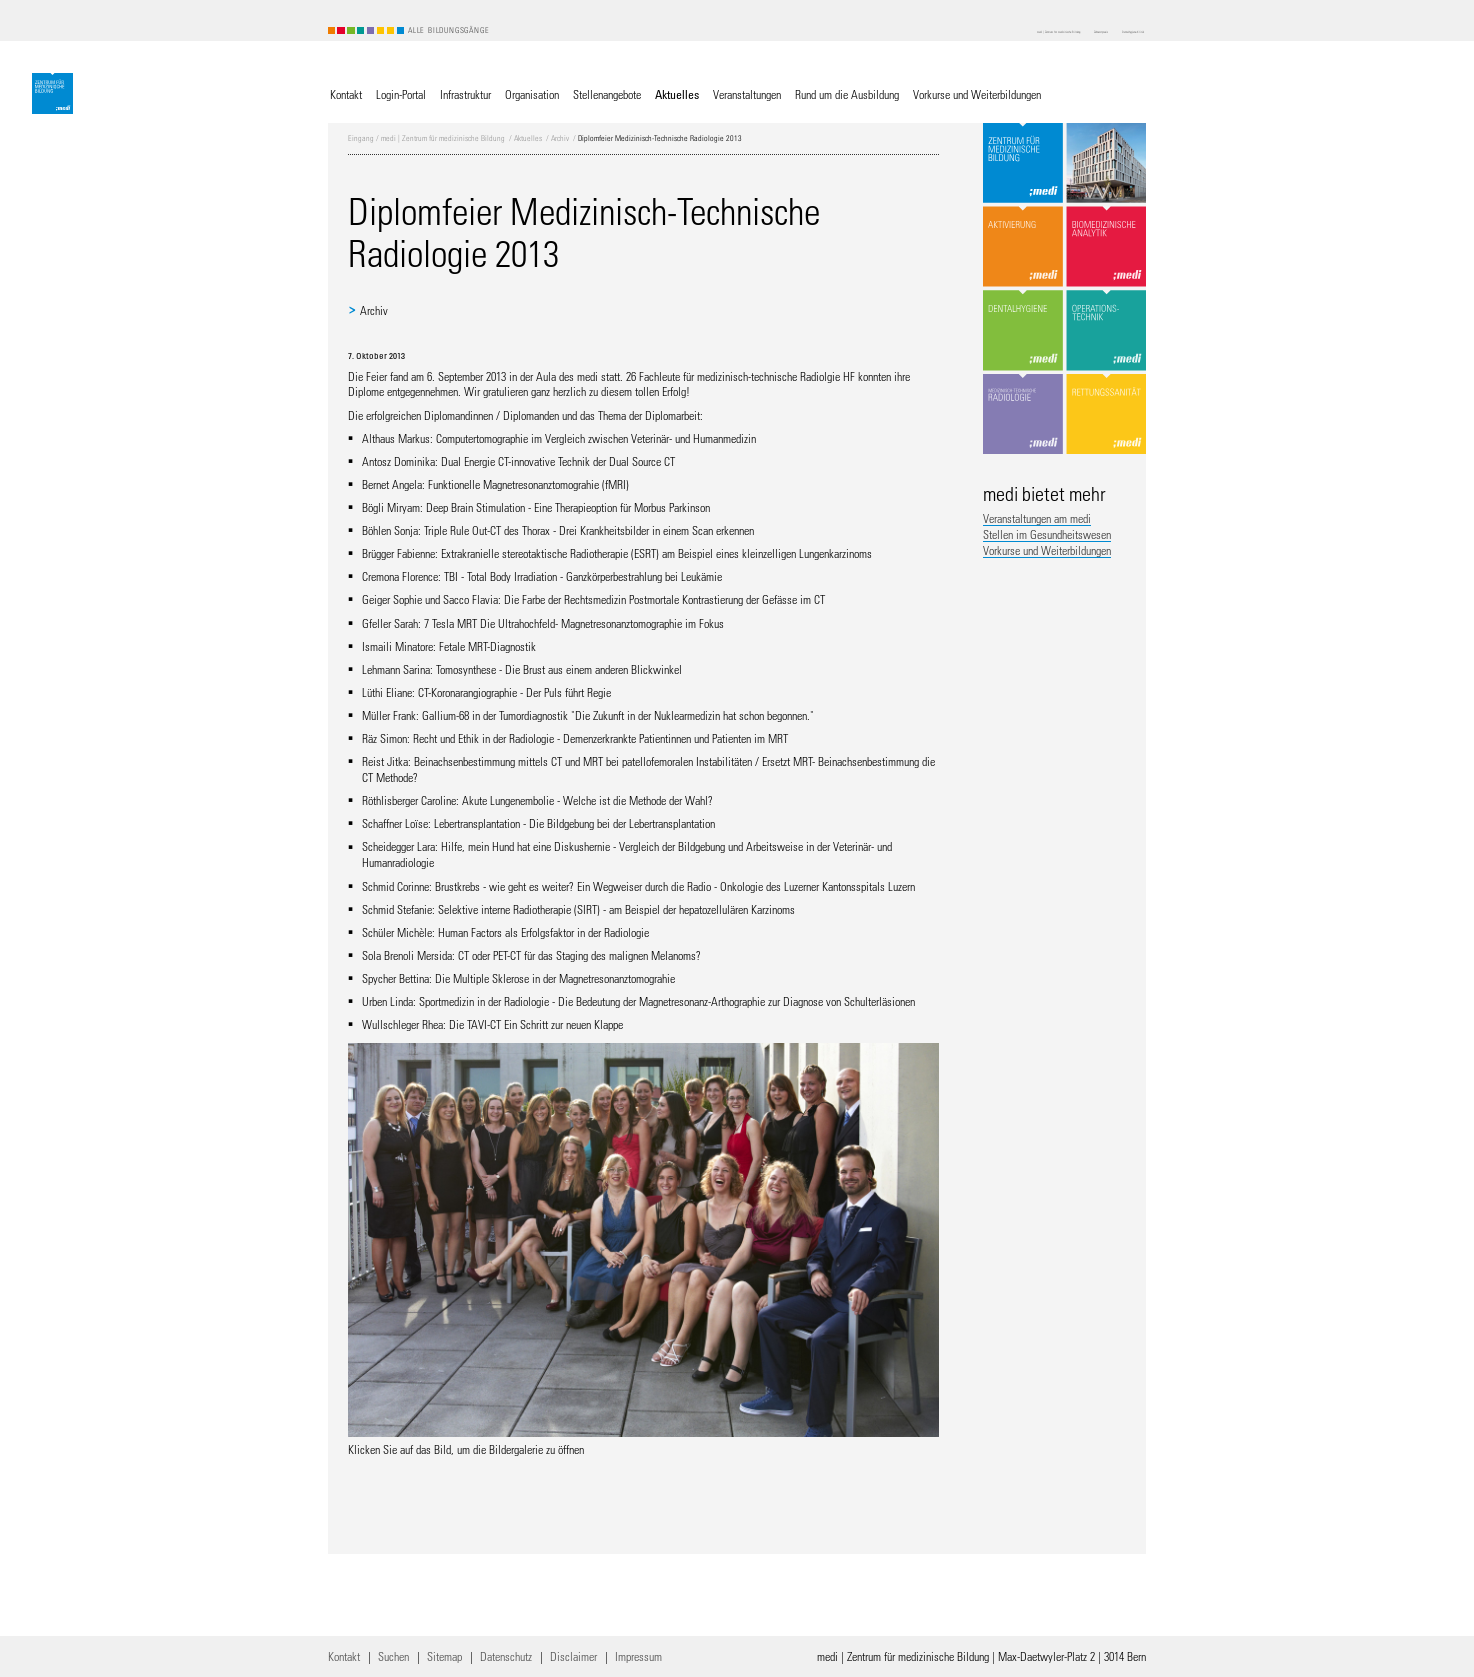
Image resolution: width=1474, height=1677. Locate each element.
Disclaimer (573, 1656)
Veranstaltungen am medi (1037, 518)
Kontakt (344, 1656)
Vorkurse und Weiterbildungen (1047, 550)
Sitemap (444, 1656)
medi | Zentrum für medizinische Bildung (443, 138)
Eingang (361, 138)
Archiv (560, 138)
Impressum (638, 1656)
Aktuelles (528, 138)
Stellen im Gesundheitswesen (1047, 534)
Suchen (393, 1656)
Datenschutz (506, 1656)
